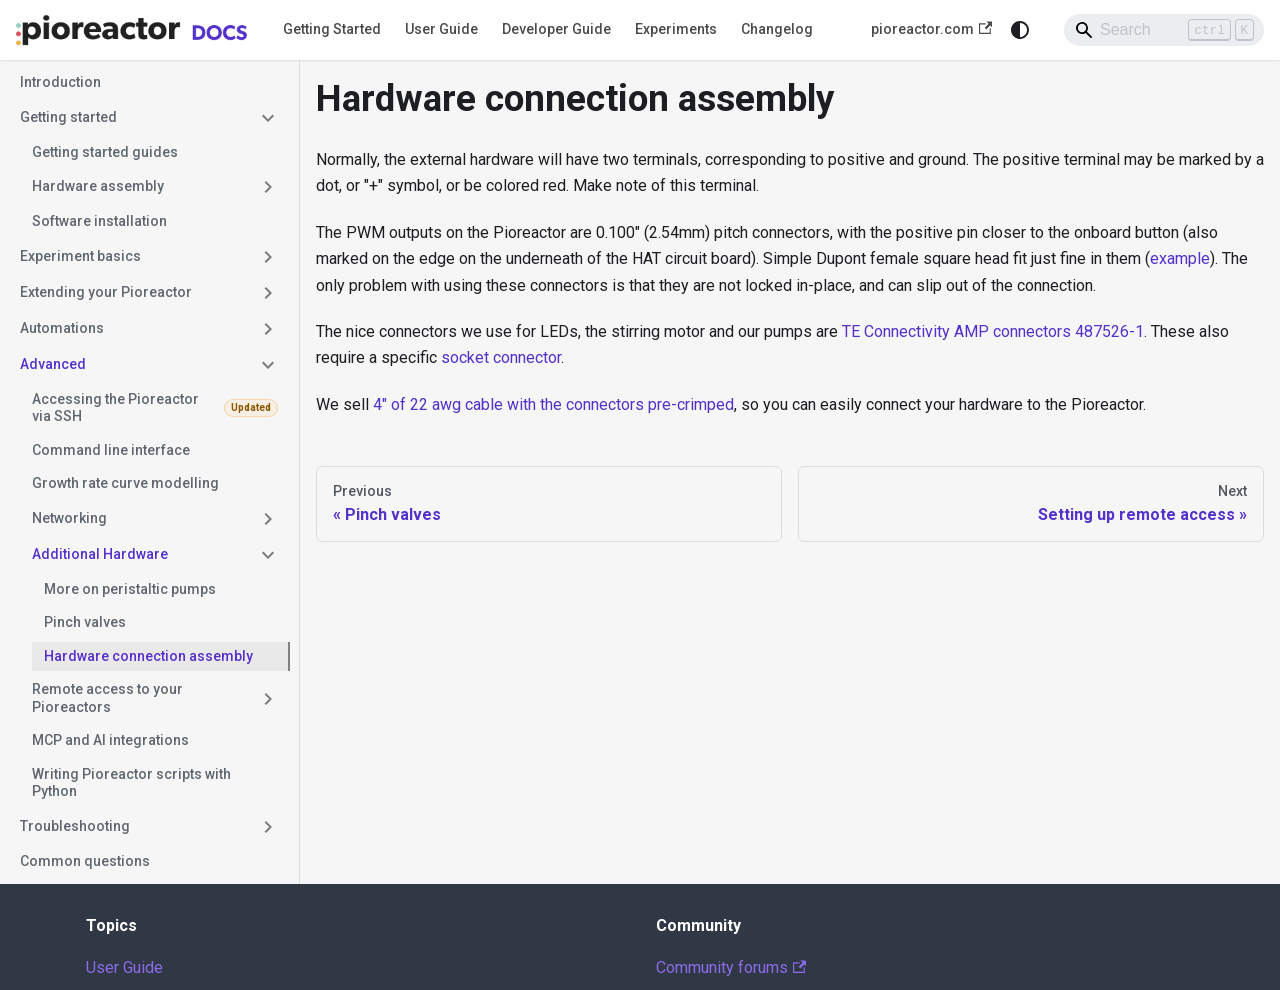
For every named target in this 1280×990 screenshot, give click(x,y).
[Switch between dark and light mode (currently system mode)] (1020, 30)
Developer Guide (556, 29)
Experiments (676, 29)
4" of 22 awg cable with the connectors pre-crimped (553, 404)
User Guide (441, 29)
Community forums (731, 967)
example (1180, 258)
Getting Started (332, 29)
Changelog (777, 29)
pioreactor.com (931, 29)
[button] (149, 118)
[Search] (1164, 30)
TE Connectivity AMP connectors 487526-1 (993, 331)
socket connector (501, 357)
